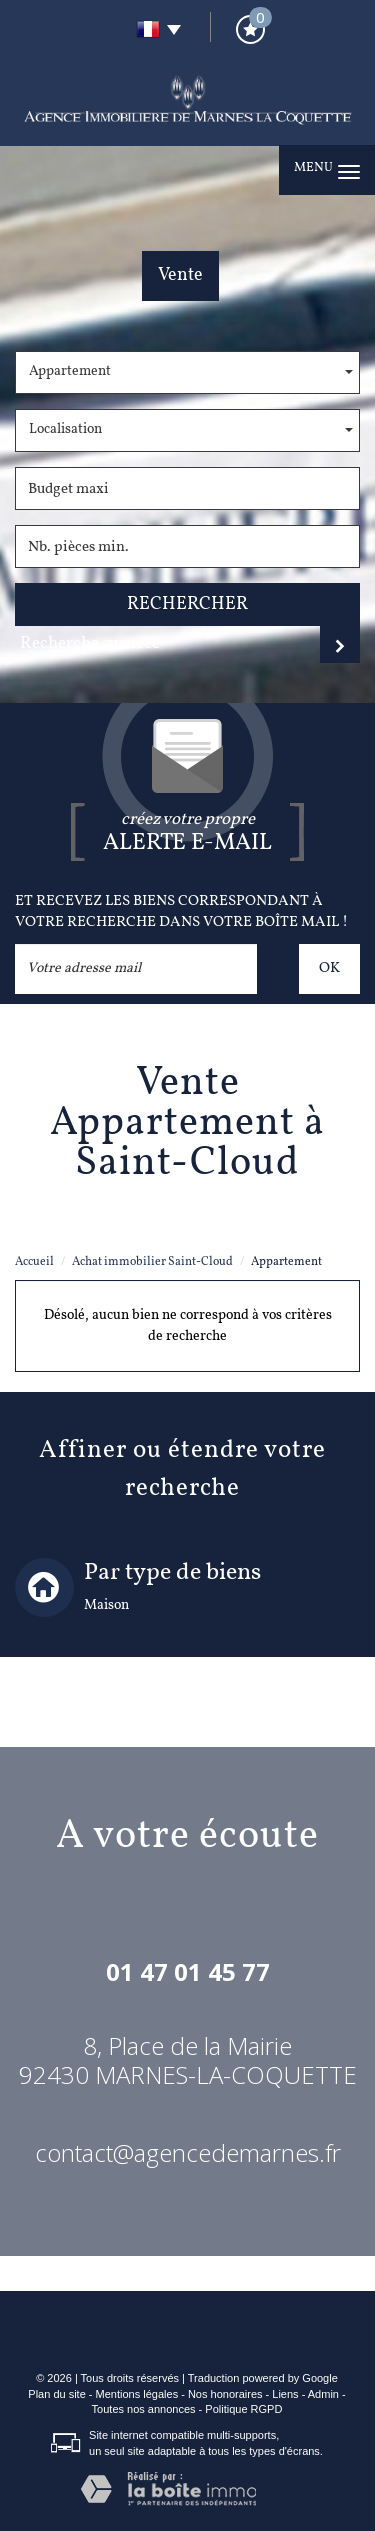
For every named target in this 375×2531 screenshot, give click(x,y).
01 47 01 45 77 (188, 1971)
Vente (180, 275)
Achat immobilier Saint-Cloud (152, 1262)
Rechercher (187, 604)
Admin (323, 2394)
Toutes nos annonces (144, 2409)
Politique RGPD (243, 2409)
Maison (106, 1605)
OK (329, 968)
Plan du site (56, 2394)
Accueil (34, 1262)
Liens (285, 2394)
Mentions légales (137, 2394)
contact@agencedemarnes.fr (188, 2152)
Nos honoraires (225, 2394)
